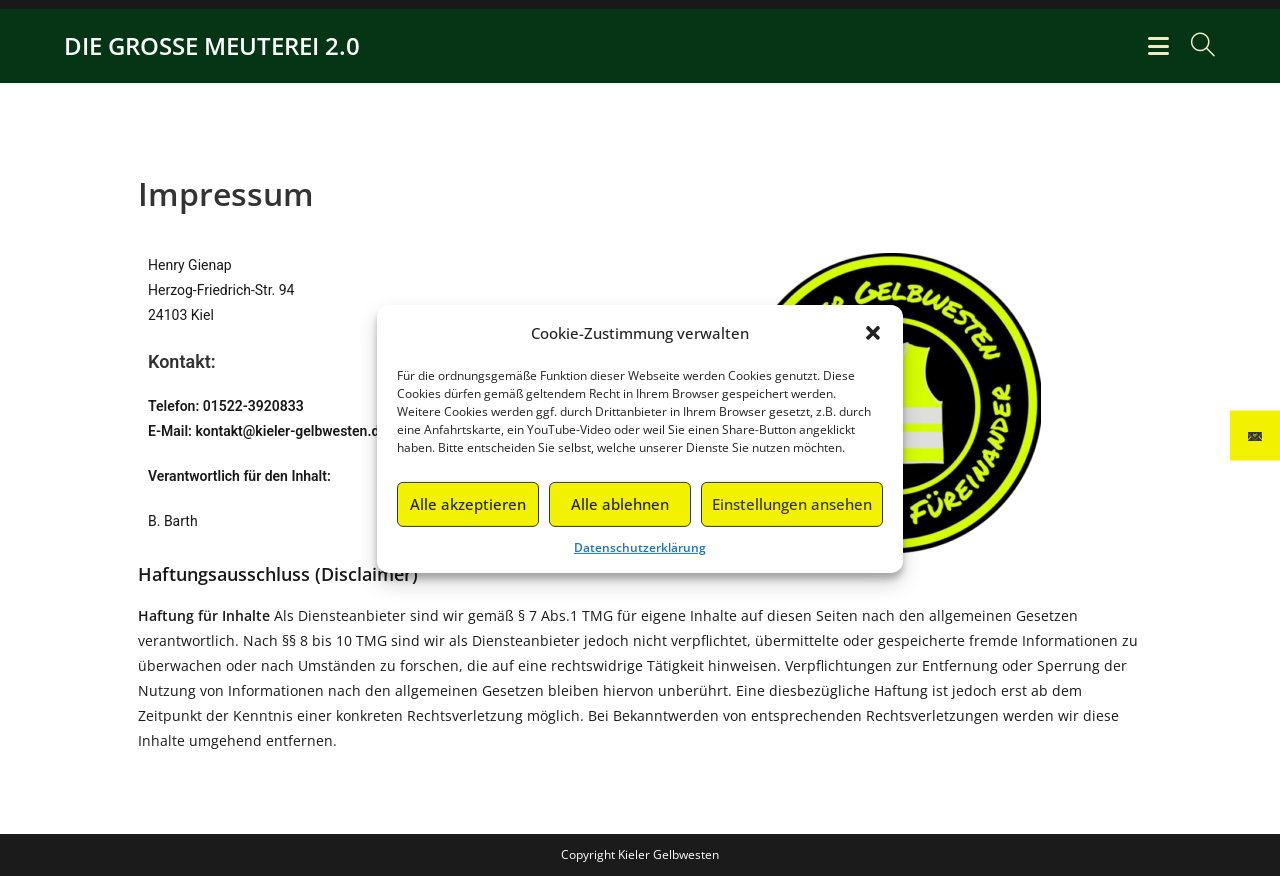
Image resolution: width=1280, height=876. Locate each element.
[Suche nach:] (1196, 45)
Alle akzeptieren (468, 511)
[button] (873, 340)
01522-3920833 (253, 406)
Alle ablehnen (620, 511)
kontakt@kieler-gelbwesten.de (290, 431)
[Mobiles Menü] (1162, 45)
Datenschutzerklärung (640, 553)
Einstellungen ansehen (792, 511)
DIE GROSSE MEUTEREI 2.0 (212, 45)
